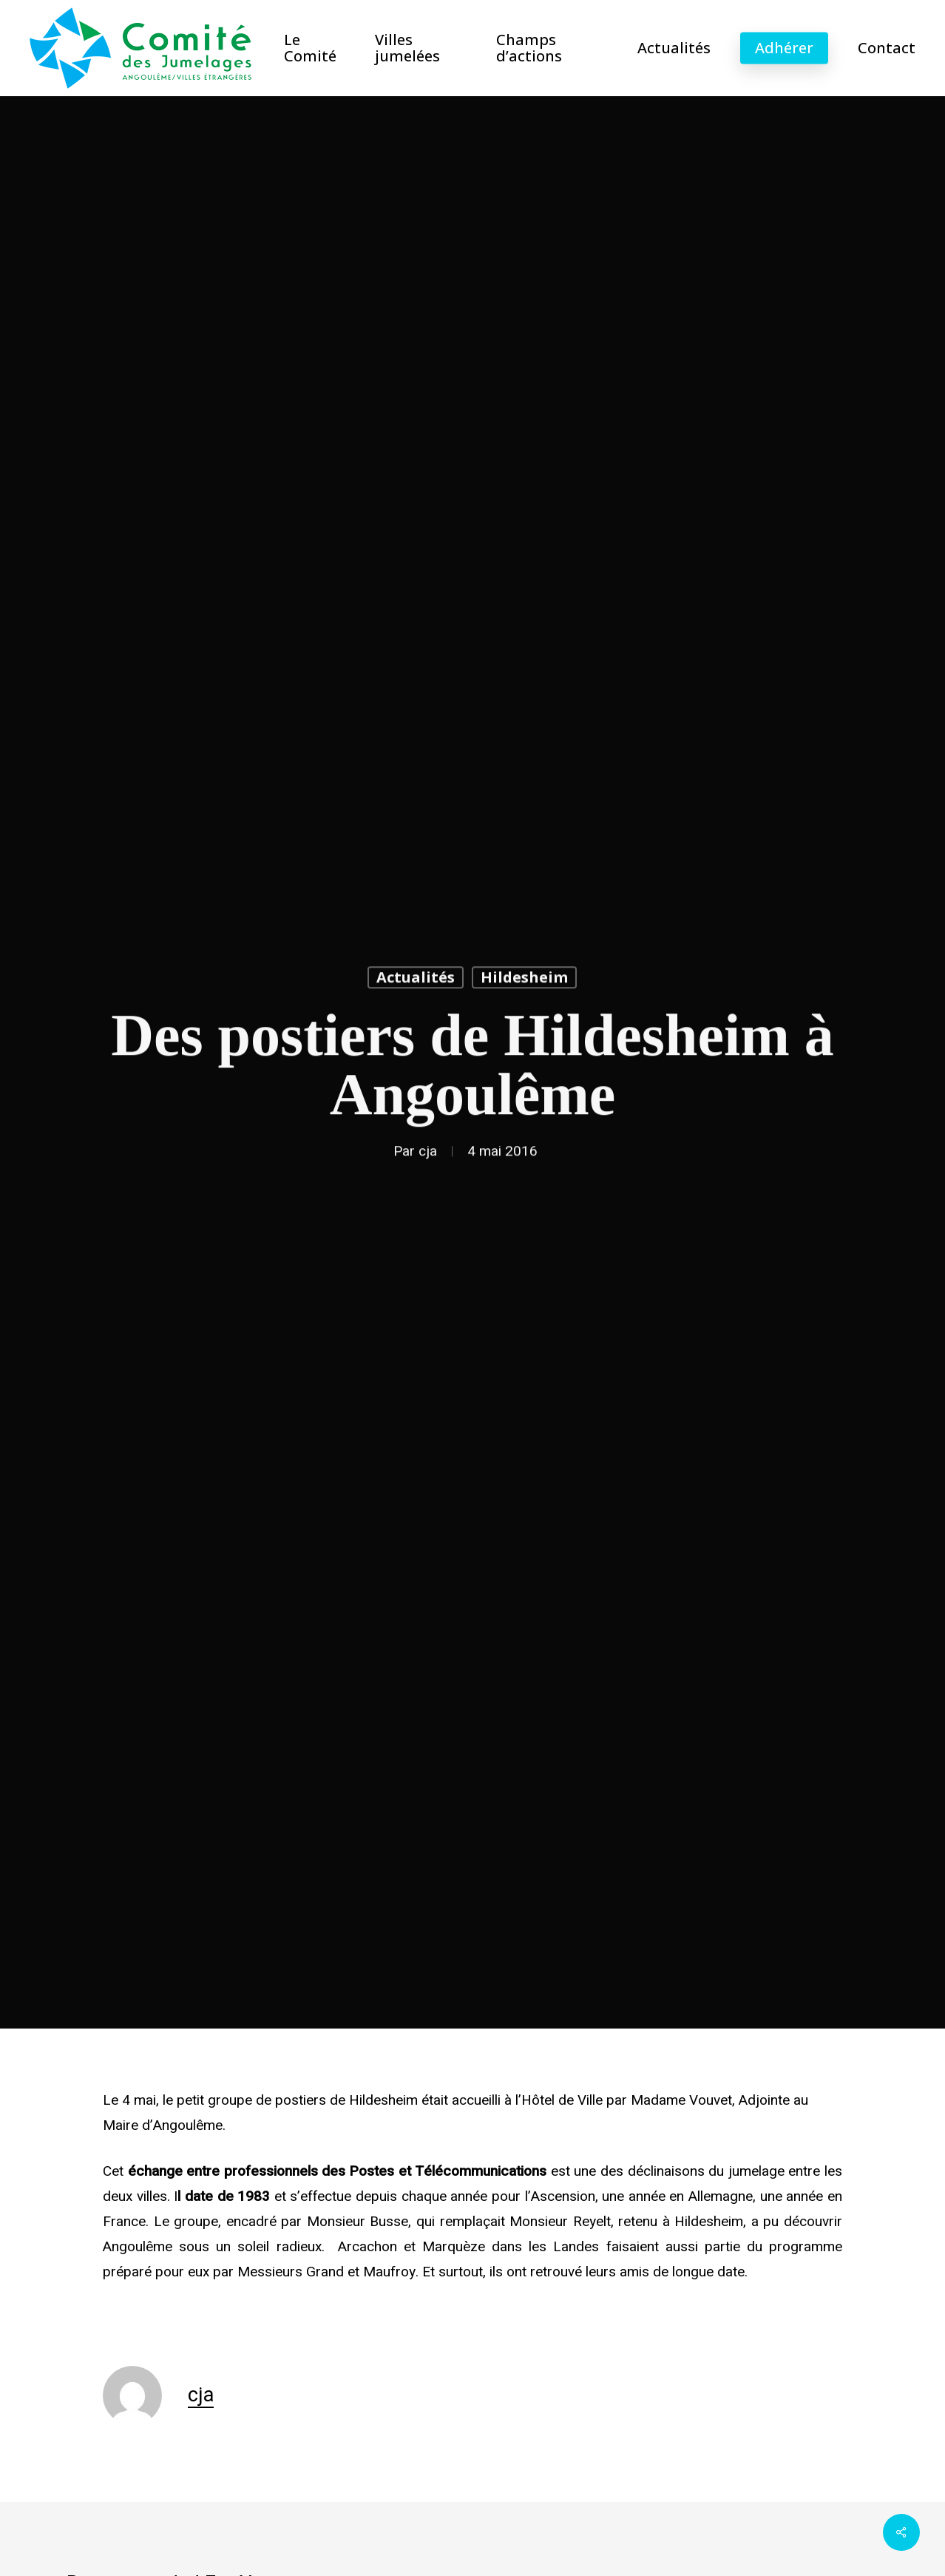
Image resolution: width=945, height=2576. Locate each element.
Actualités (415, 980)
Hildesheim (524, 980)
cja (428, 1154)
